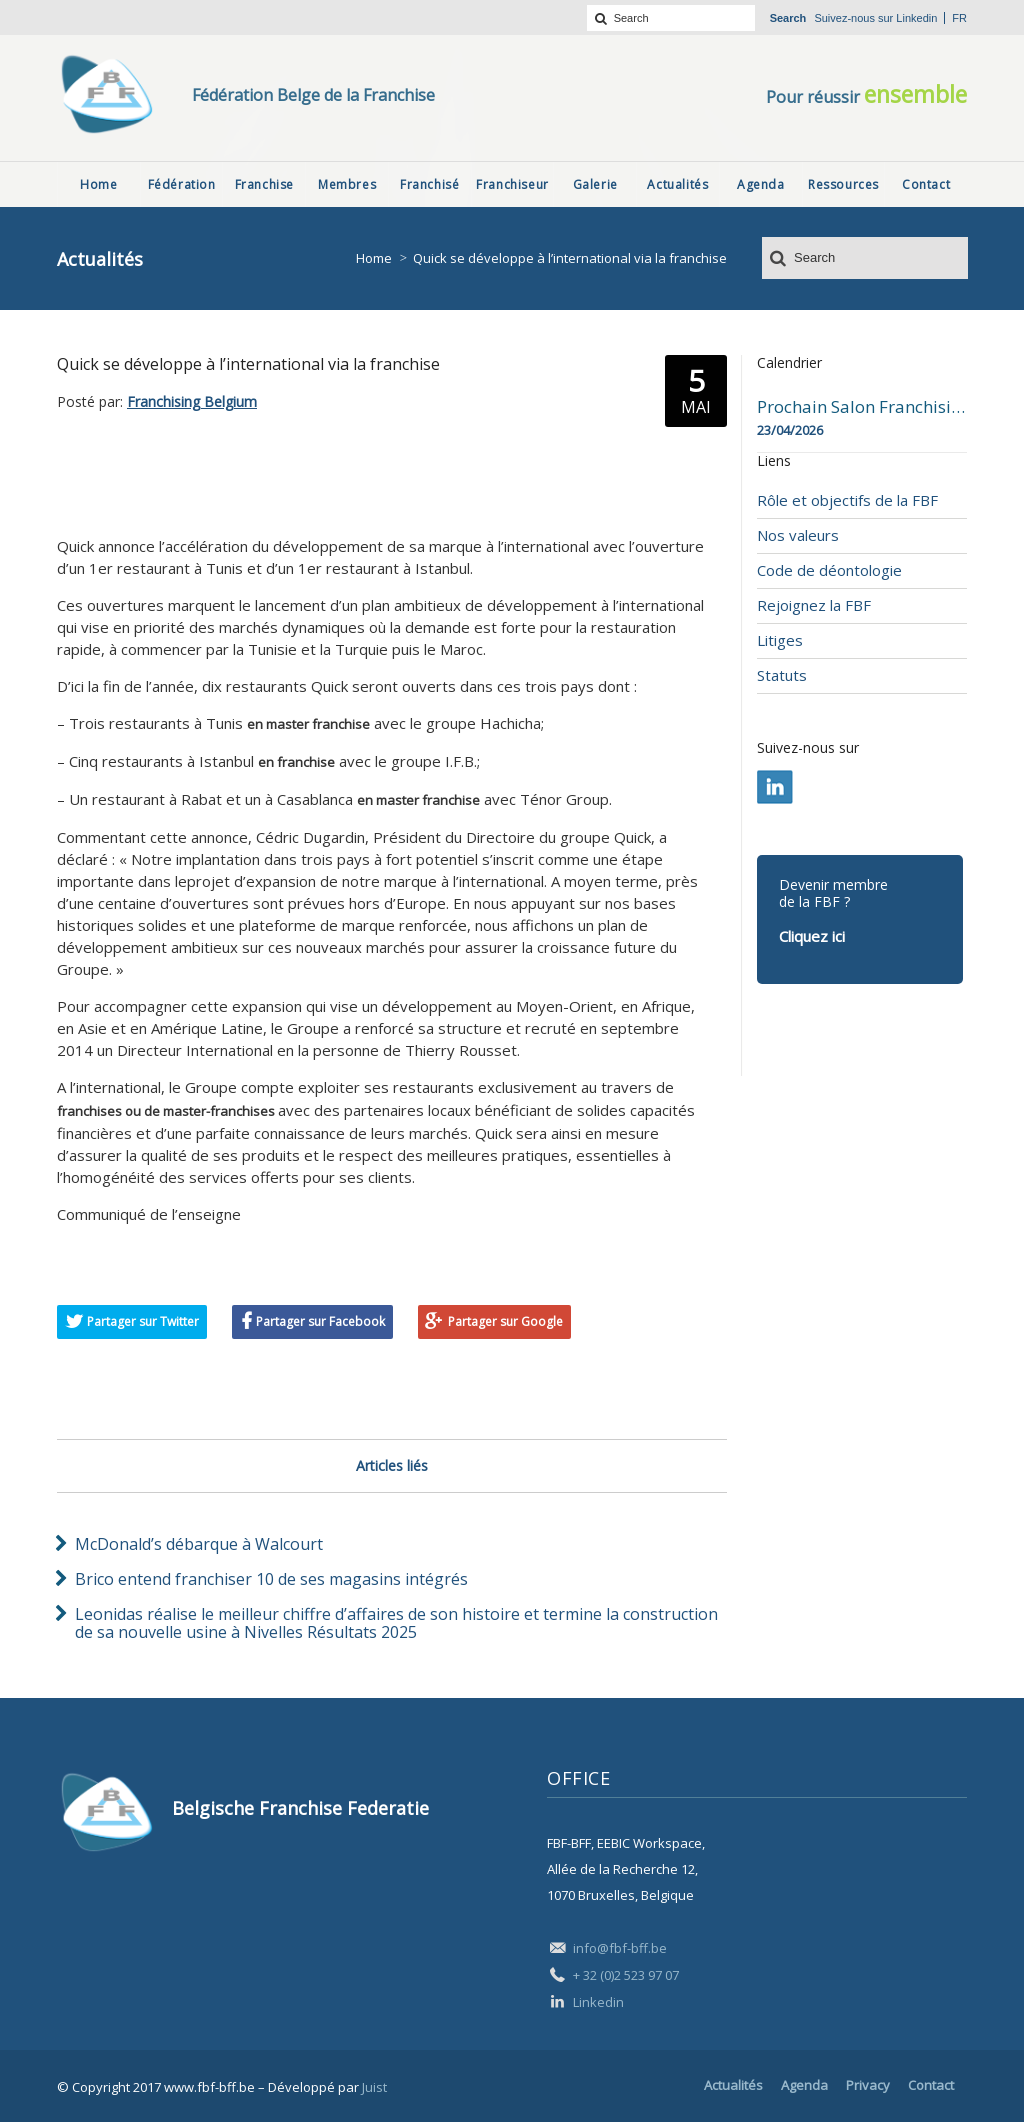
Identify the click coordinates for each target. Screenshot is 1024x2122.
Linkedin (916, 18)
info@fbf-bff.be (620, 1948)
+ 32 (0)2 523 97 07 (626, 1975)
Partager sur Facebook (320, 1321)
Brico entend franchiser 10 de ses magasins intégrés (271, 1579)
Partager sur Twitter (143, 1321)
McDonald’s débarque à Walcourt (199, 1544)
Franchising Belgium (192, 401)
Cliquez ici (812, 936)
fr (959, 18)
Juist (374, 2087)
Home (374, 258)
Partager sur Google (505, 1321)
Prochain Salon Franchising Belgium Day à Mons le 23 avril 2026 (862, 407)
